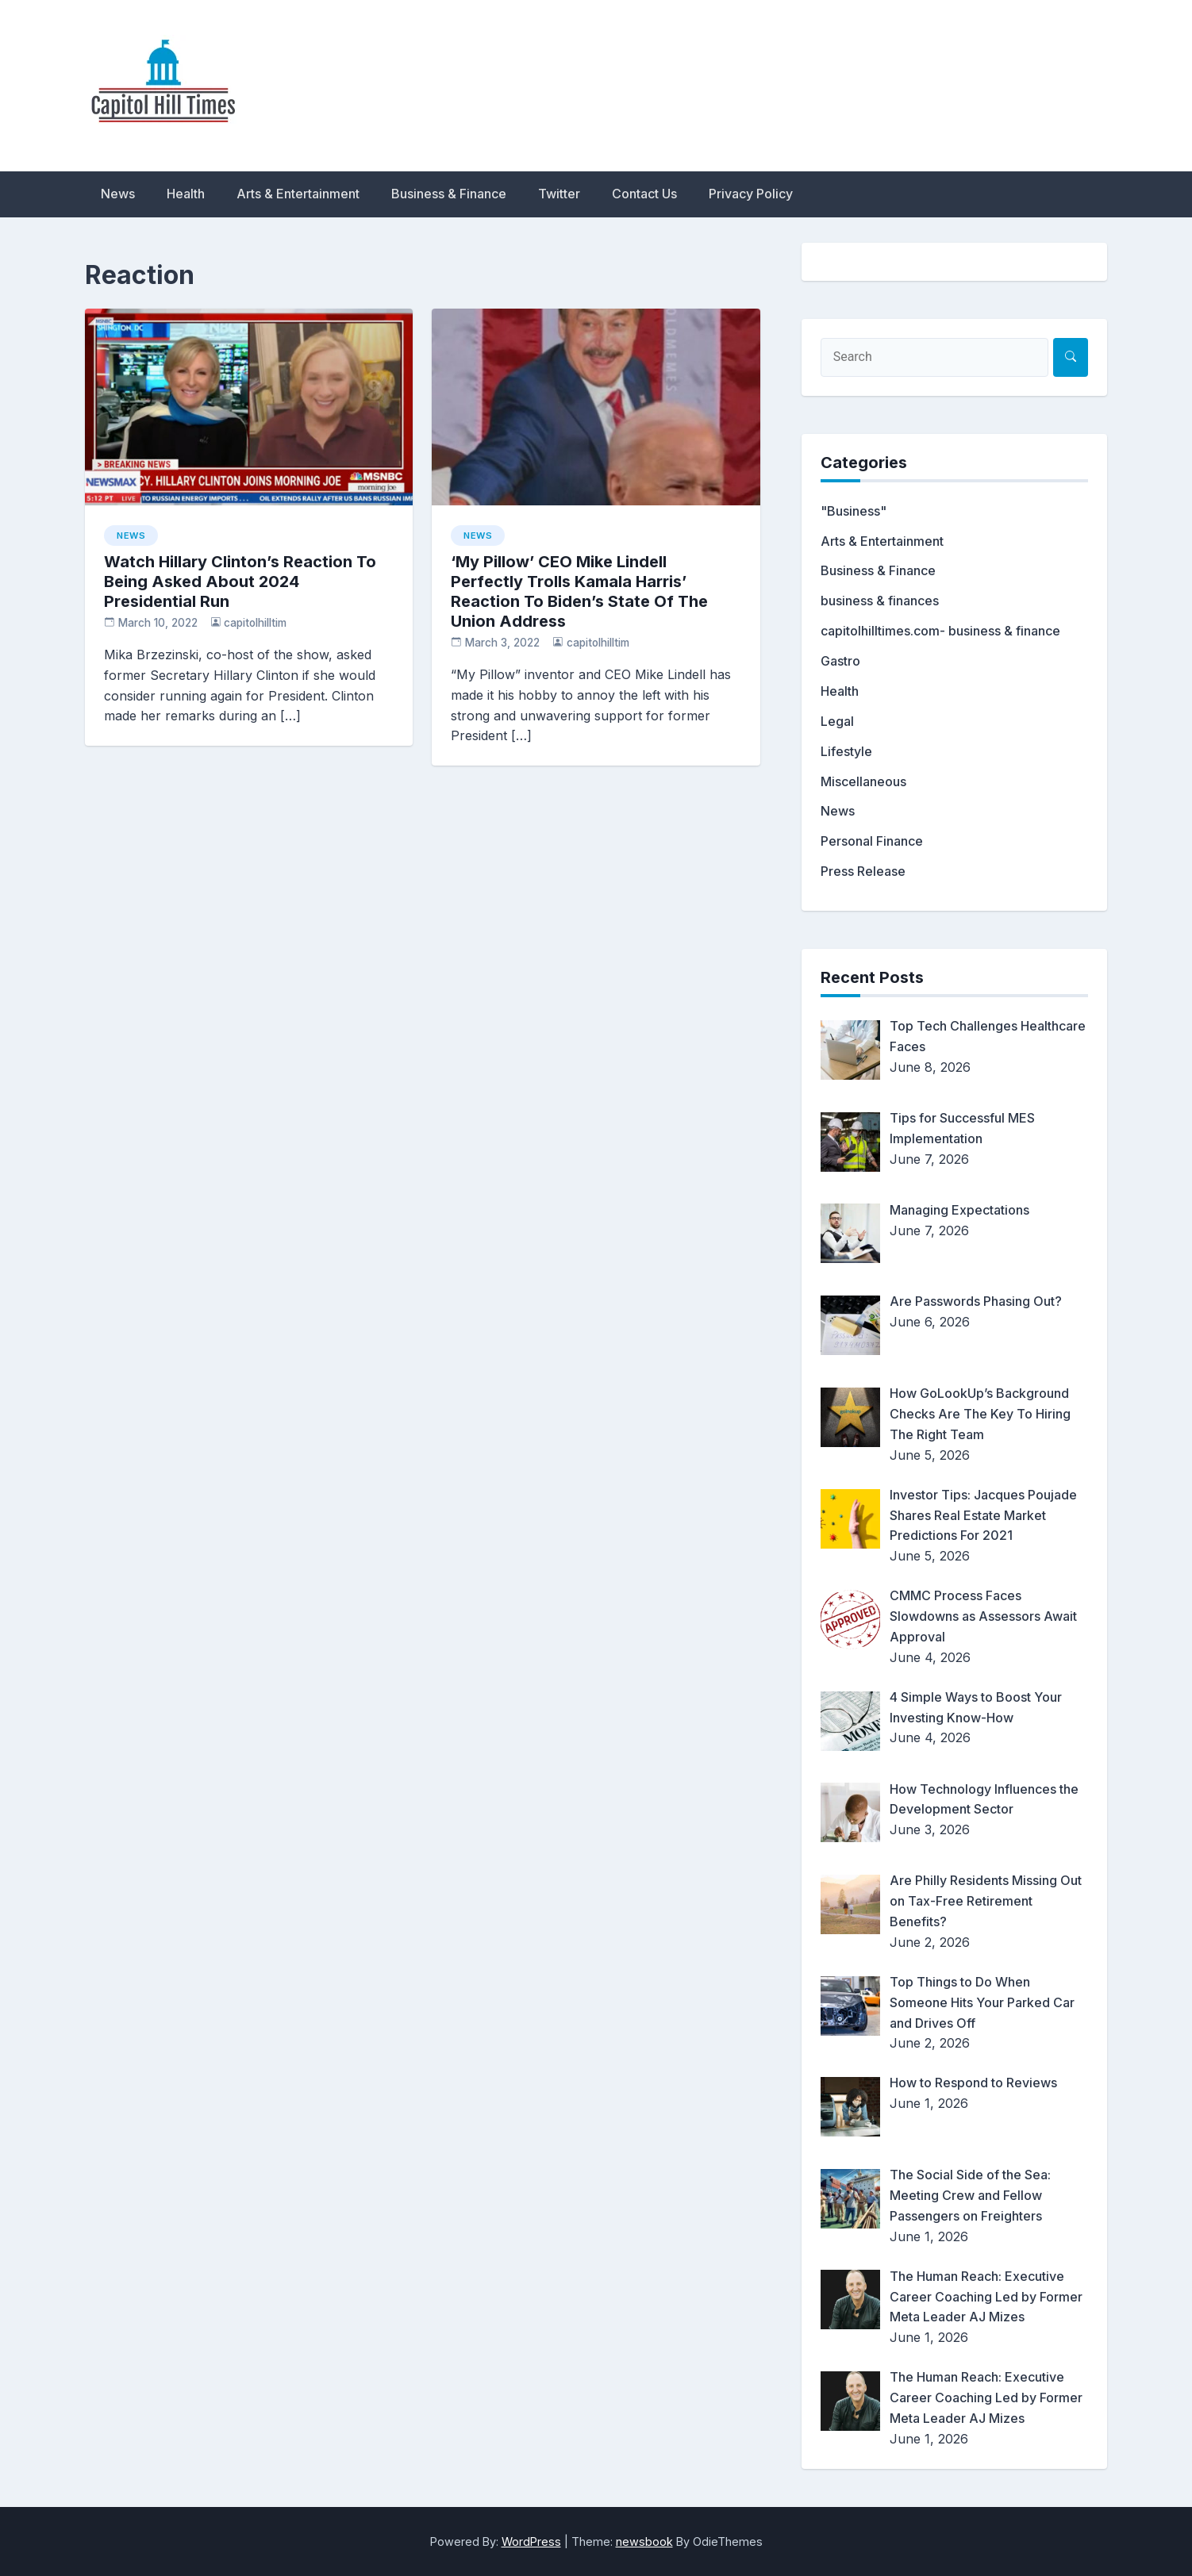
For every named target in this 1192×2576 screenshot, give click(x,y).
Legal (837, 721)
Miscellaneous (863, 781)
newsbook (644, 2541)
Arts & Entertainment (298, 194)
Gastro (840, 661)
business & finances (880, 600)
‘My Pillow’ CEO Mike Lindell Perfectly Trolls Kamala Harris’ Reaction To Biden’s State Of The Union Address (579, 591)
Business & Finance (448, 194)
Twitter (559, 194)
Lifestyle (846, 751)
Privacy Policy (751, 194)
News (118, 194)
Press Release (863, 871)
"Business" (853, 511)
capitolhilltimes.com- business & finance (940, 631)
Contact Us (644, 194)
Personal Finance (872, 841)
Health (186, 194)
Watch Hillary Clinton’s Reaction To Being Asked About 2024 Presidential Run (240, 581)
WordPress (531, 2541)
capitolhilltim (255, 622)
